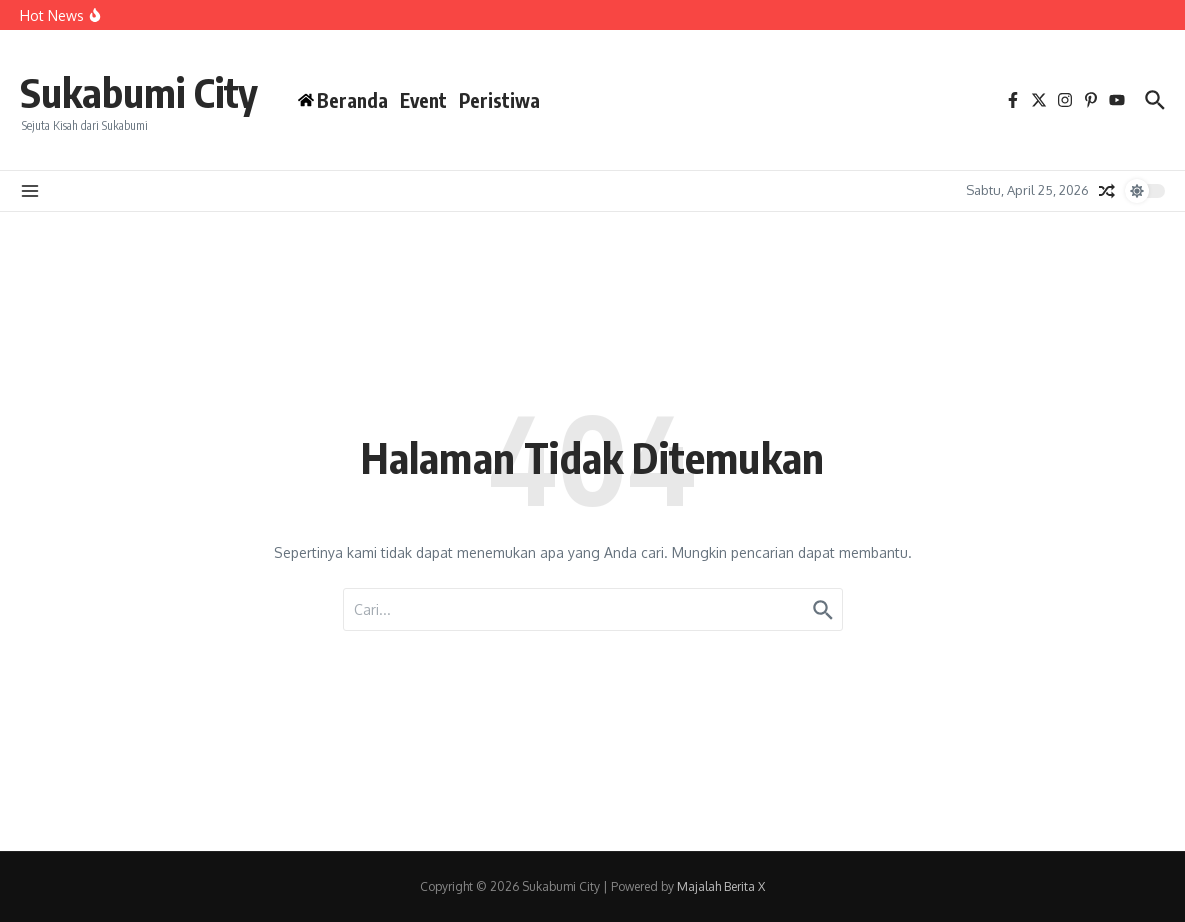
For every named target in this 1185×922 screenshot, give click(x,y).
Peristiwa (499, 100)
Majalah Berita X (721, 886)
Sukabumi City (139, 92)
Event (423, 100)
